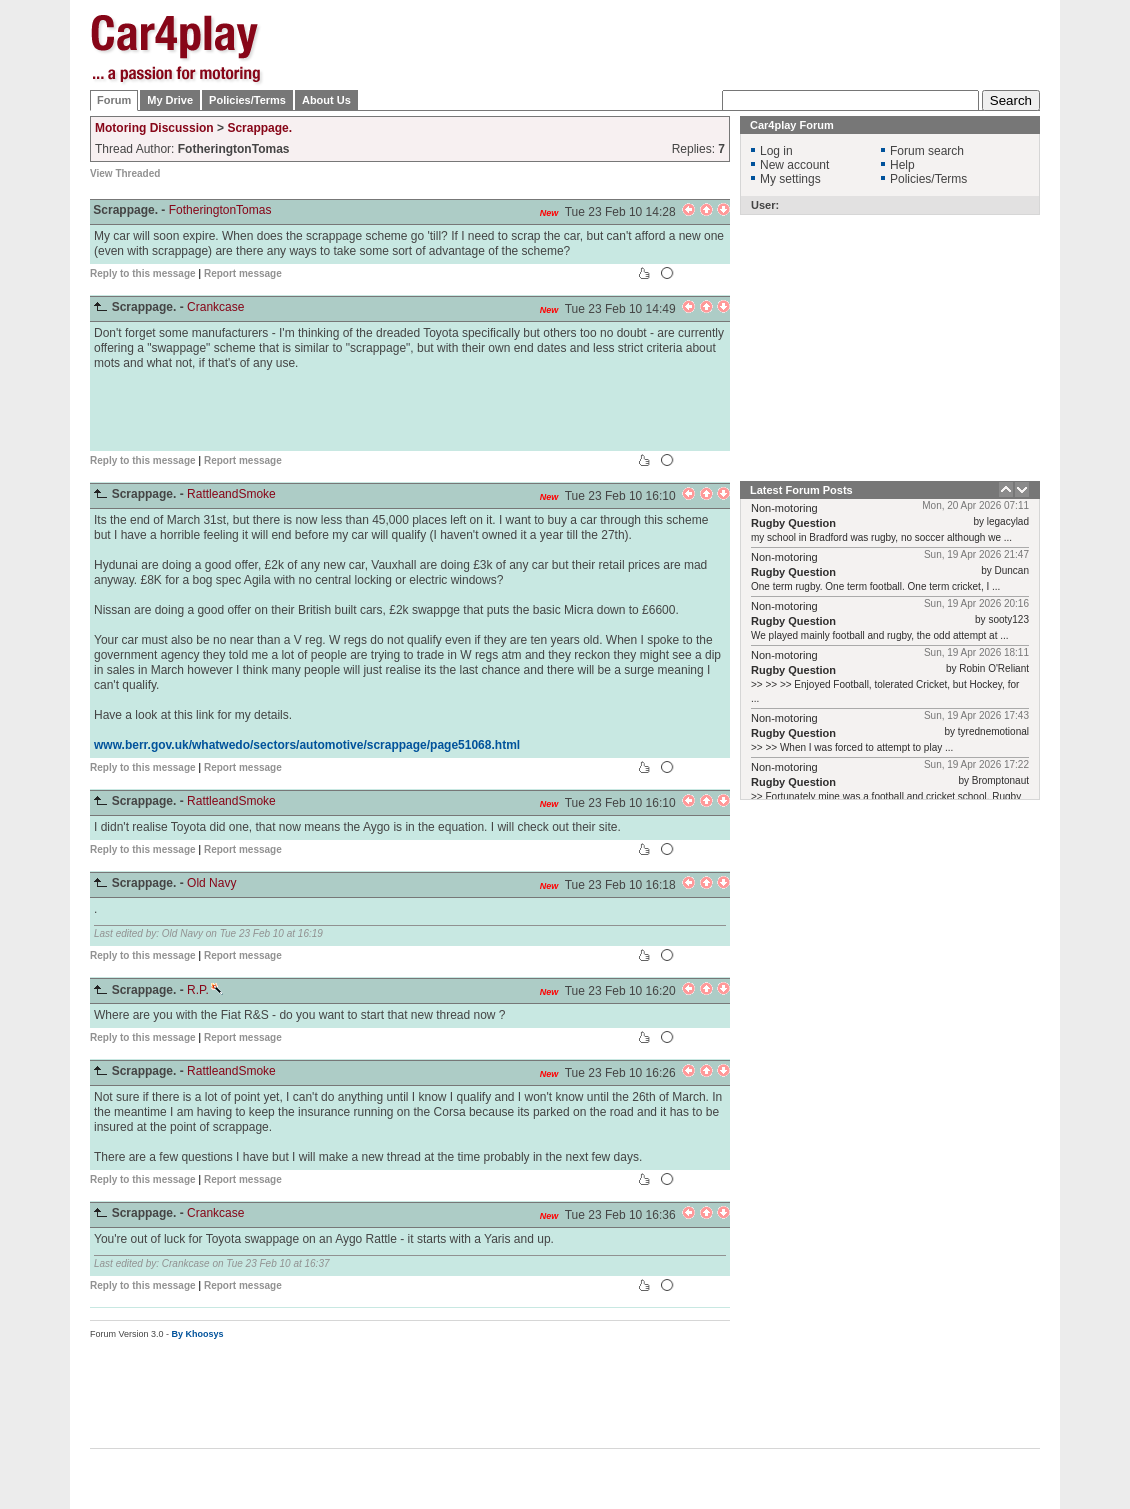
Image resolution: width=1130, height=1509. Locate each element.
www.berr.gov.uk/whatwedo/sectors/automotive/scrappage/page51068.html (307, 745)
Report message (243, 273)
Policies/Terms (247, 100)
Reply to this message (143, 273)
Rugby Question (793, 523)
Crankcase (215, 307)
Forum (114, 100)
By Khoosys (198, 1334)
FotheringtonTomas (220, 210)
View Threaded (125, 173)
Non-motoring (784, 508)
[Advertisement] (676, 140)
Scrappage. (259, 128)
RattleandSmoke (231, 494)
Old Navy (211, 883)
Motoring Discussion (154, 128)
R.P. (205, 990)
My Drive (170, 100)
